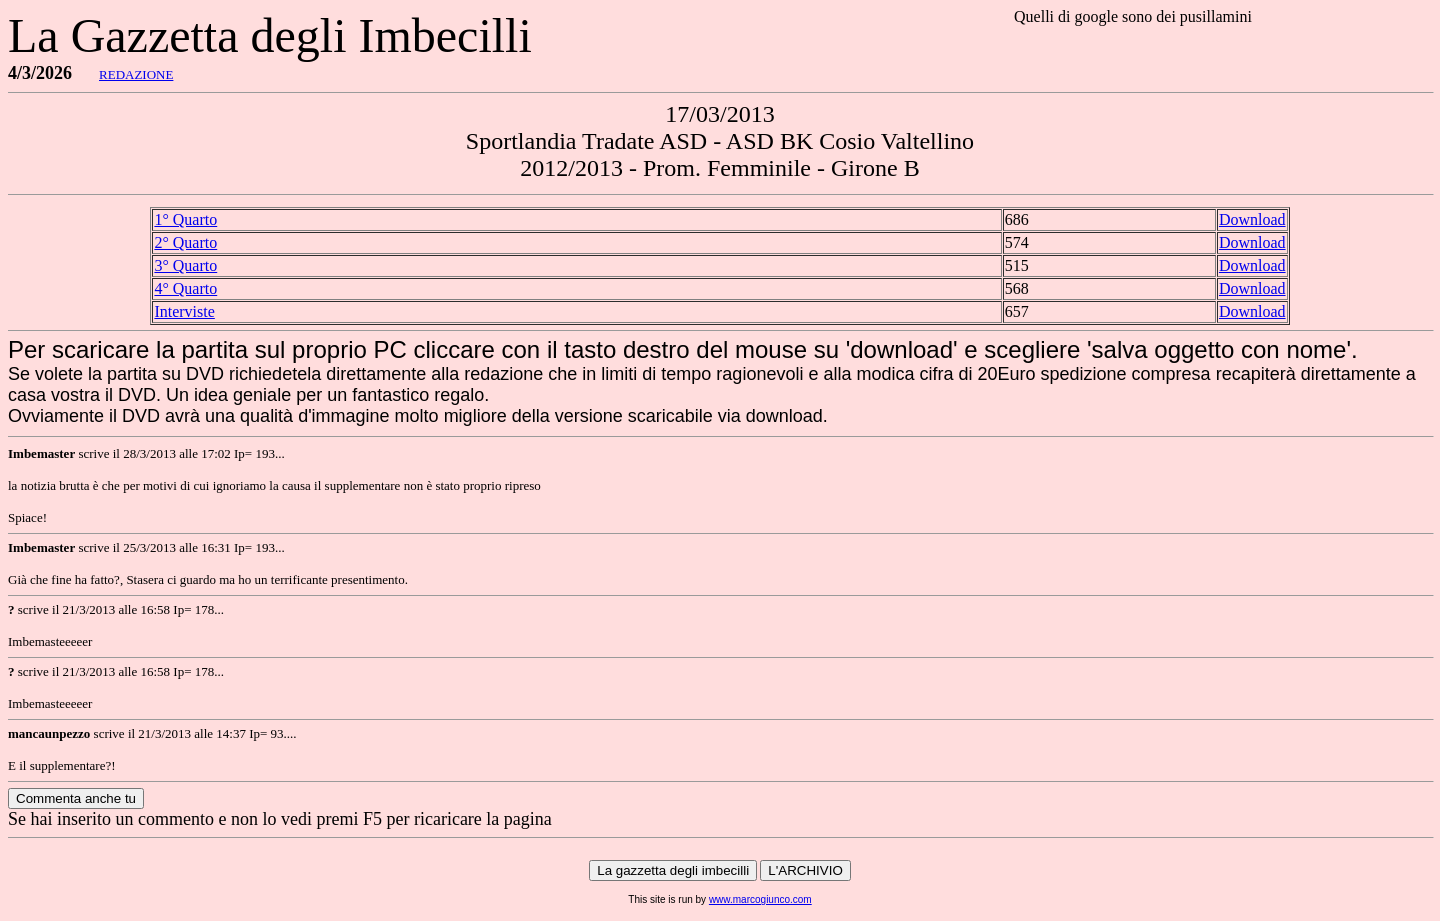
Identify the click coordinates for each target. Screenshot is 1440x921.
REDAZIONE (136, 74)
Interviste (184, 311)
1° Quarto (185, 219)
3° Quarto (185, 265)
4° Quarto (185, 288)
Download (1252, 219)
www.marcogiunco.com (760, 899)
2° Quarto (185, 242)
